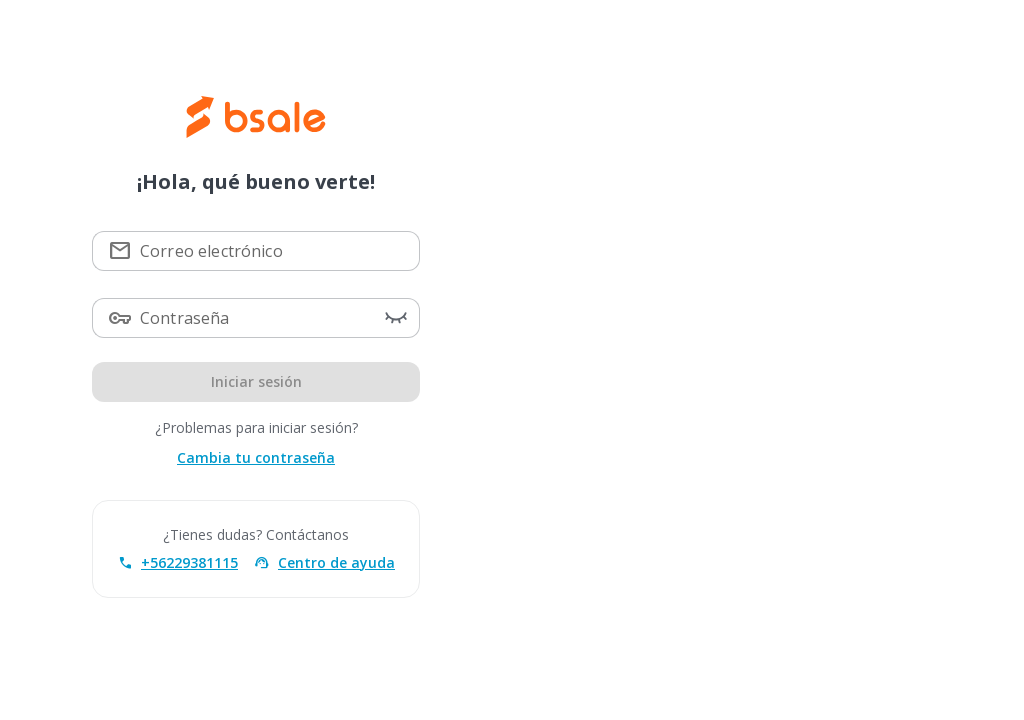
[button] (396, 318)
